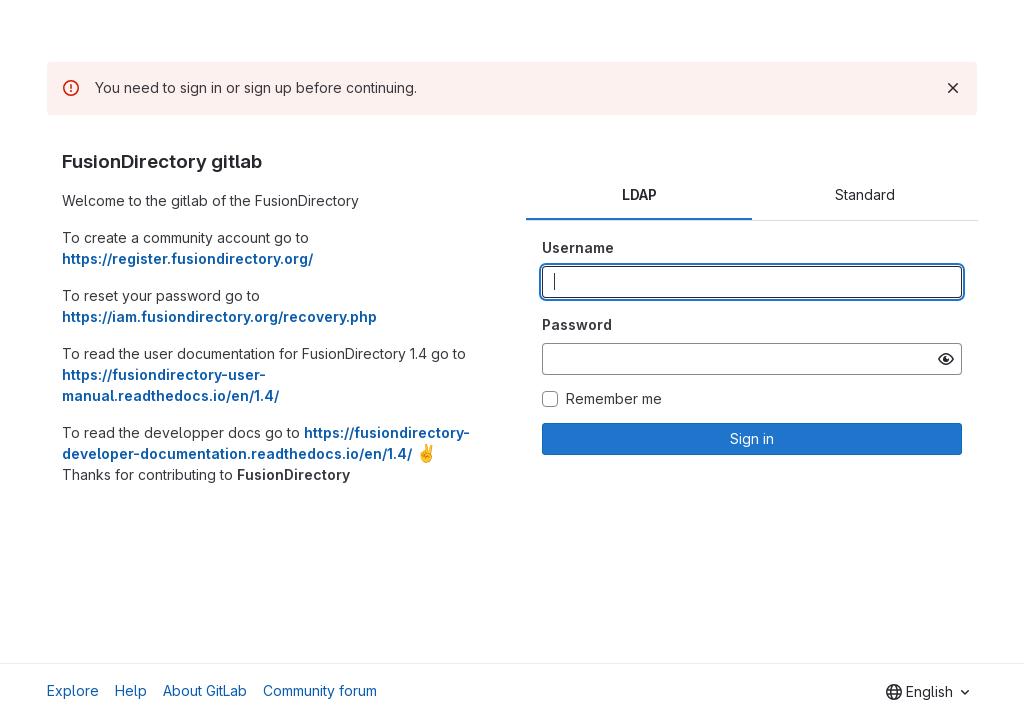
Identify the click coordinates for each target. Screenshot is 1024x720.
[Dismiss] (953, 88)
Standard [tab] (865, 194)
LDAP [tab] (639, 194)
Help (131, 690)
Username (578, 247)
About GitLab (205, 690)
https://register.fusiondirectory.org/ (187, 258)
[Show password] (946, 359)
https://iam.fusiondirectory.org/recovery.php (219, 316)
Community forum (320, 690)
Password (577, 324)
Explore (73, 690)
